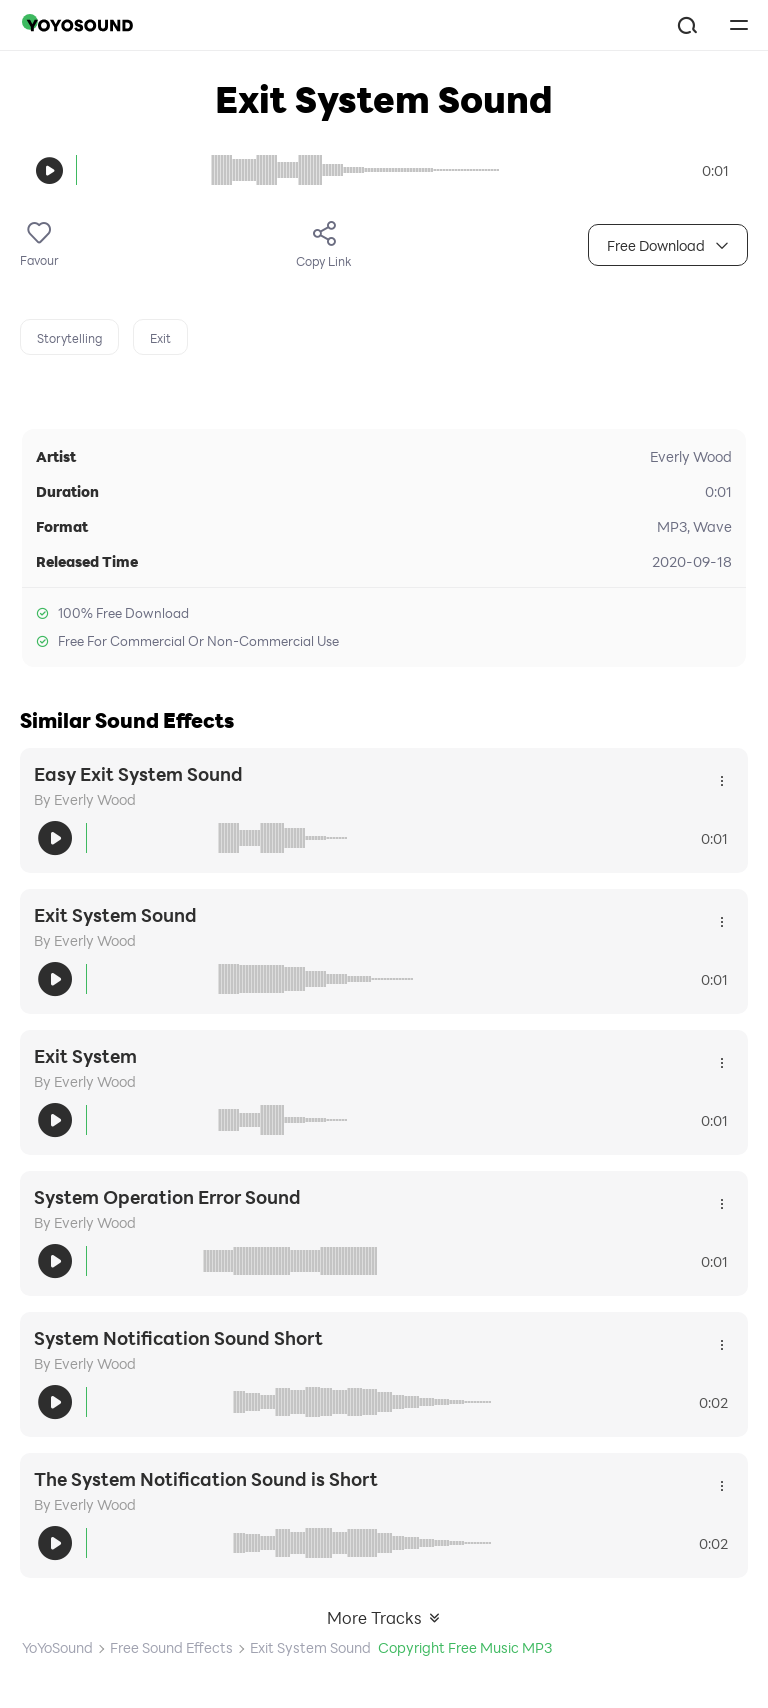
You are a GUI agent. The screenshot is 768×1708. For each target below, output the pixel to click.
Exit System (85, 1056)
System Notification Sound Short (178, 1338)
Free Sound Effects (171, 1647)
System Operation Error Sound (167, 1197)
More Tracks (384, 1617)
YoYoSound (57, 1647)
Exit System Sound (115, 915)
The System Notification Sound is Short (206, 1479)
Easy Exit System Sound (138, 774)
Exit (160, 338)
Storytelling (69, 338)
